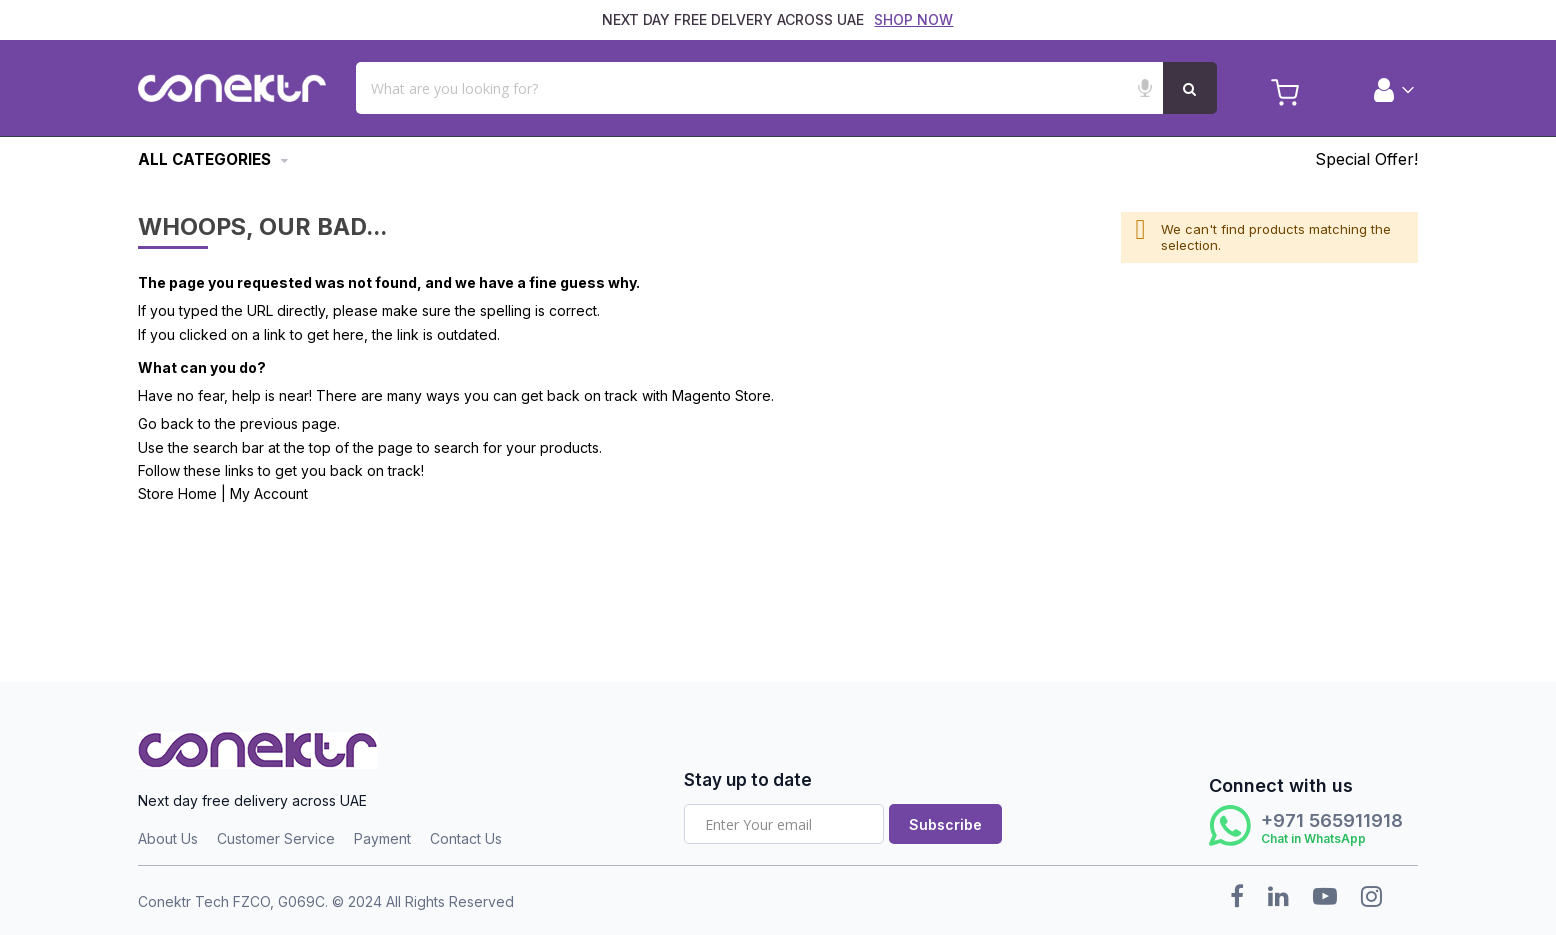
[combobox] (785, 88)
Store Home (177, 493)
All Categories (204, 159)
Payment (382, 838)
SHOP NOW (913, 19)
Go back (166, 423)
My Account (269, 493)
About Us (168, 838)
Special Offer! (1366, 159)
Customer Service (276, 838)
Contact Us (466, 838)
